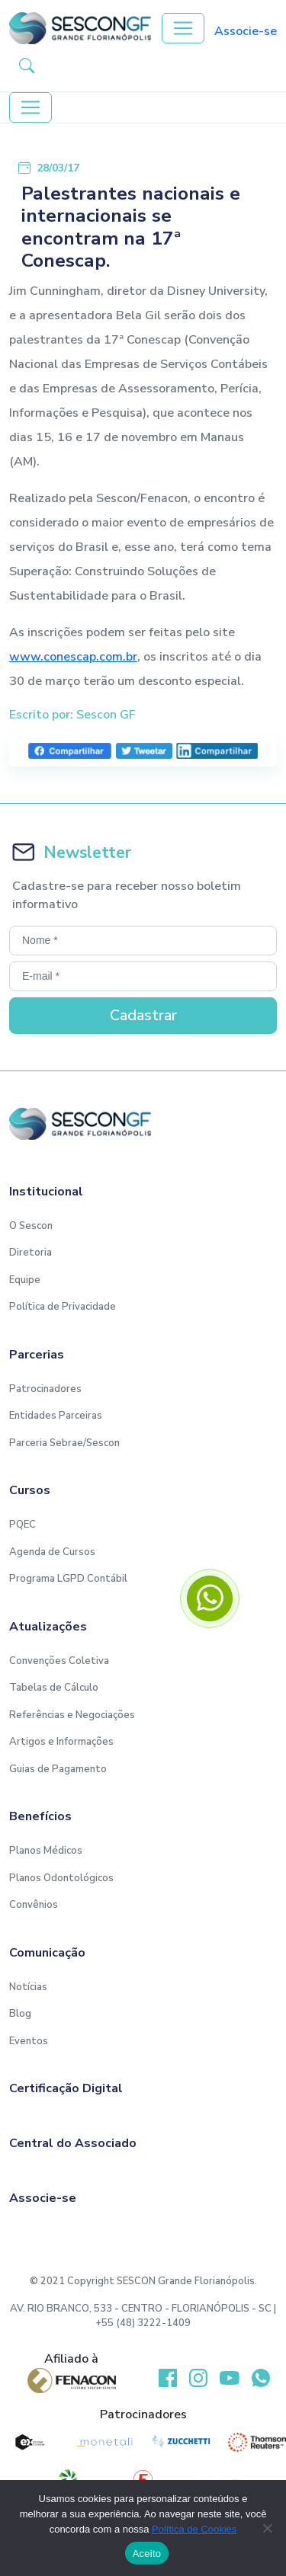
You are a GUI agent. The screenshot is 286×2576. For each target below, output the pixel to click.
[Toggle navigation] (183, 28)
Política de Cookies (194, 2529)
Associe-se (245, 31)
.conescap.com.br (88, 656)
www (24, 656)
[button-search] (26, 64)
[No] (267, 2528)
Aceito (147, 2553)
